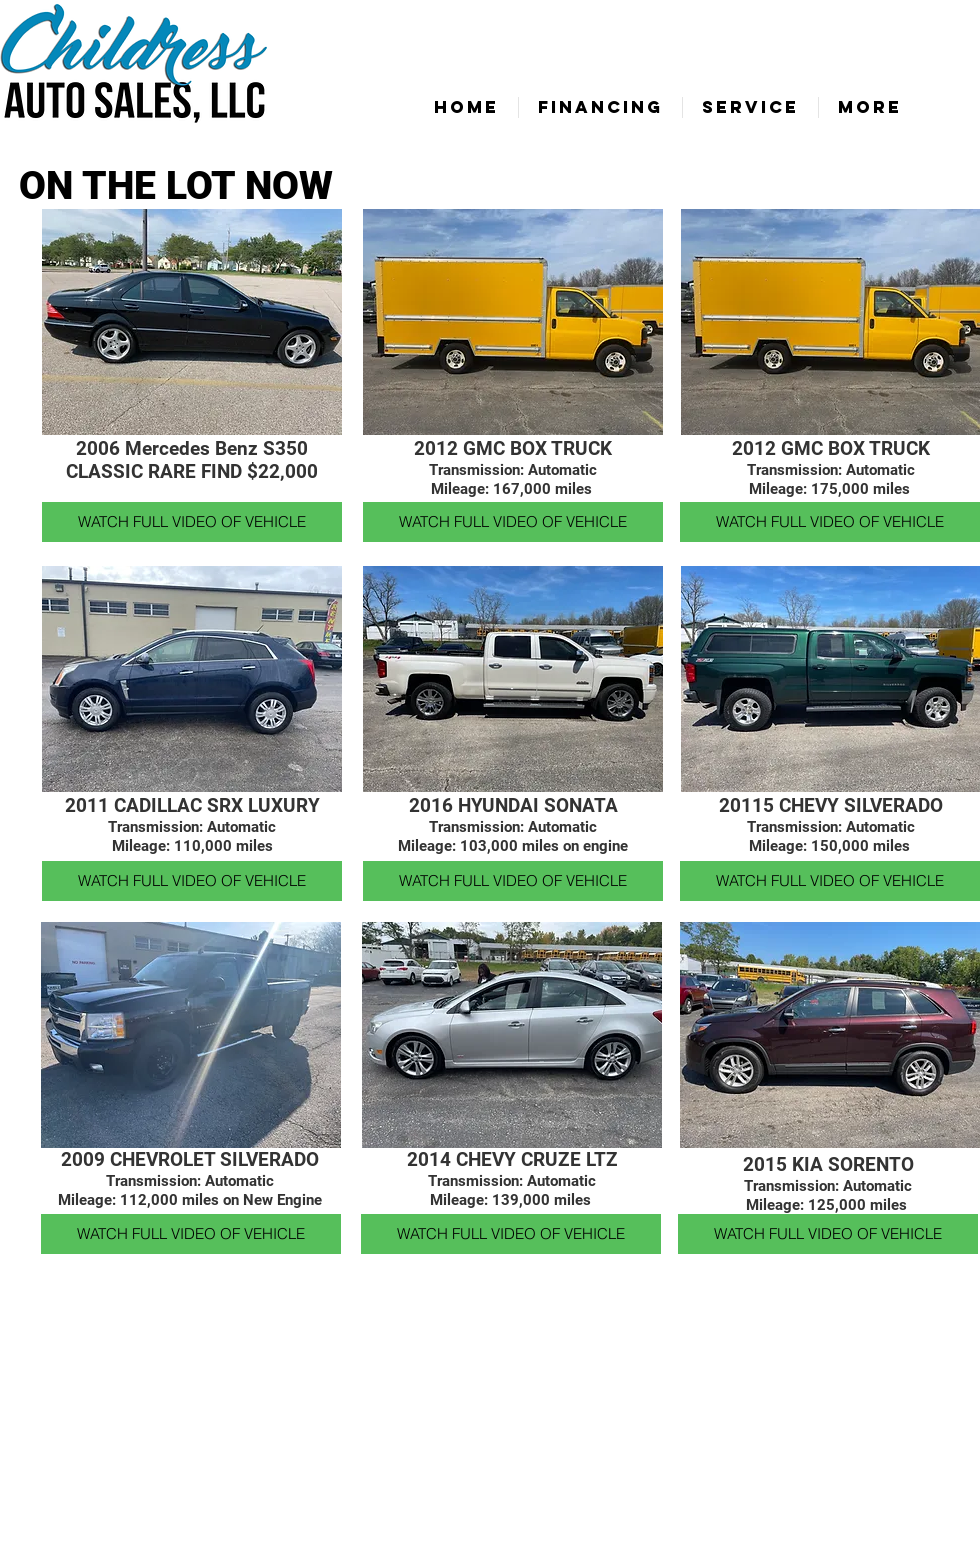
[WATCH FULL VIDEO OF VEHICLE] (192, 522)
